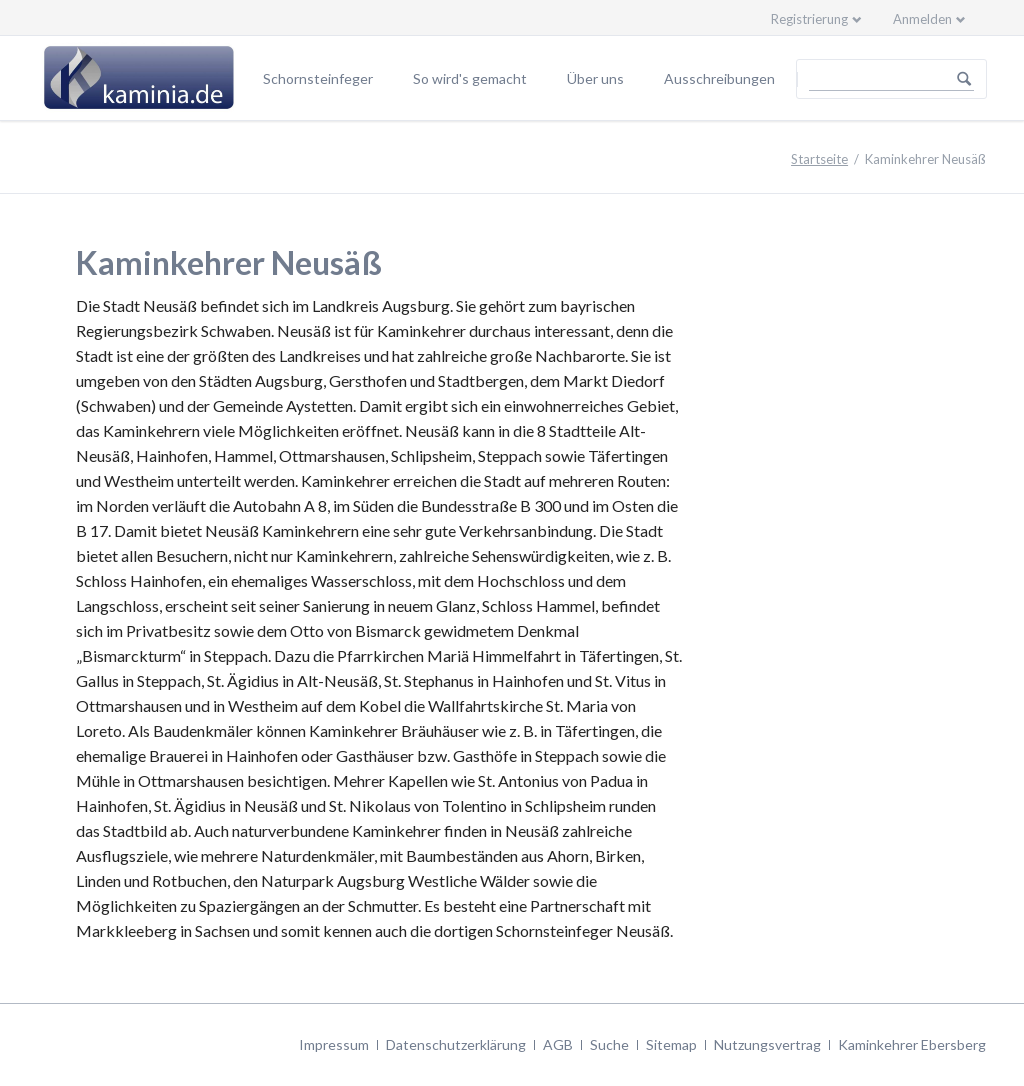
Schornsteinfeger (318, 78)
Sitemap (671, 1044)
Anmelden (922, 19)
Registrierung (809, 19)
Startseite (819, 159)
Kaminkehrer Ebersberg (912, 1044)
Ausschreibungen (719, 78)
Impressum (334, 1044)
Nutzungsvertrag (767, 1044)
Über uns (595, 78)
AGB (558, 1044)
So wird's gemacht (470, 78)
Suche (609, 1044)
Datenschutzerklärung (456, 1044)
